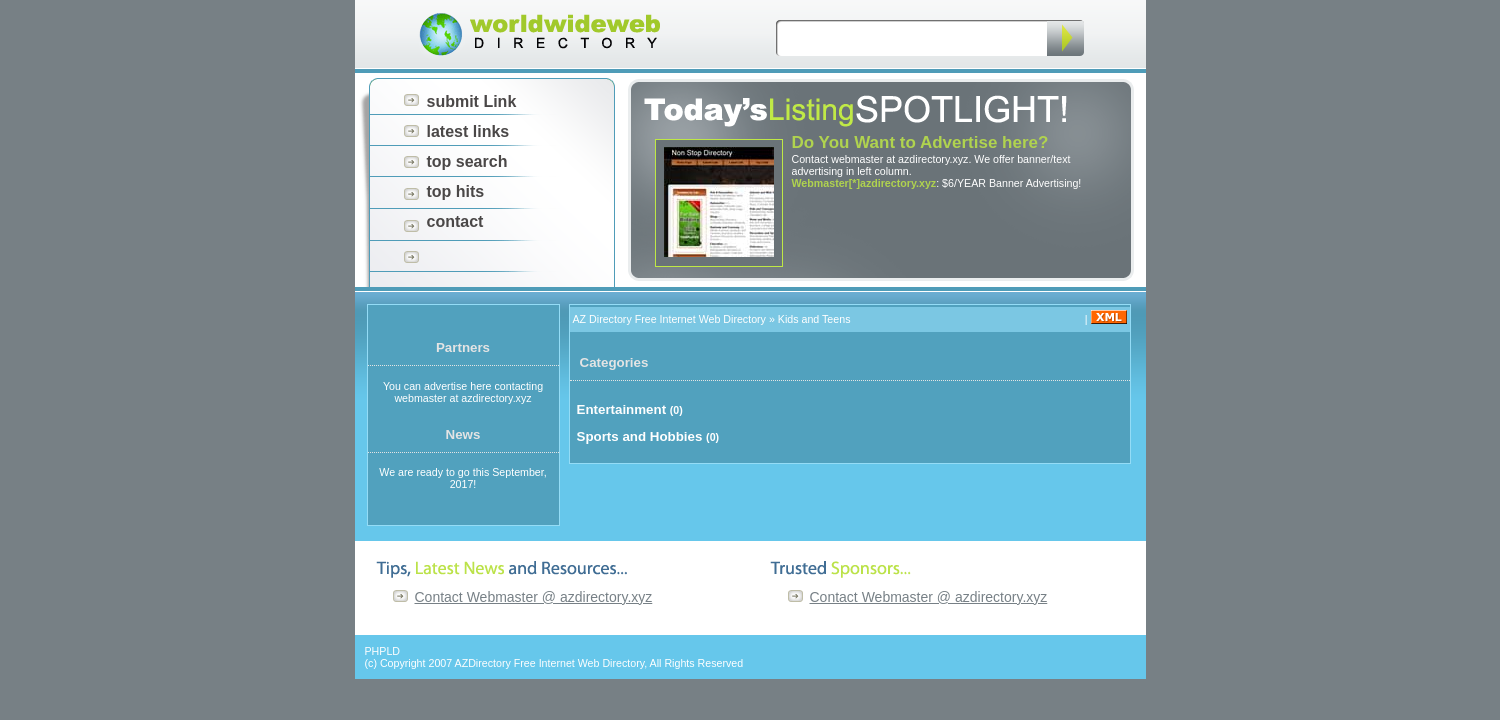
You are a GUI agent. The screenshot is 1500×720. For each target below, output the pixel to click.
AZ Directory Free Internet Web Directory (669, 319)
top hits (456, 191)
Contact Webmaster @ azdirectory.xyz (534, 597)
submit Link (472, 101)
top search (467, 161)
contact (455, 221)
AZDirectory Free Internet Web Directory (550, 663)
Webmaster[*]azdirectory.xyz (864, 183)
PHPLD (383, 651)
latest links (468, 131)
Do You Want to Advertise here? (920, 142)
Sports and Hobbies (640, 436)
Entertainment (622, 409)
